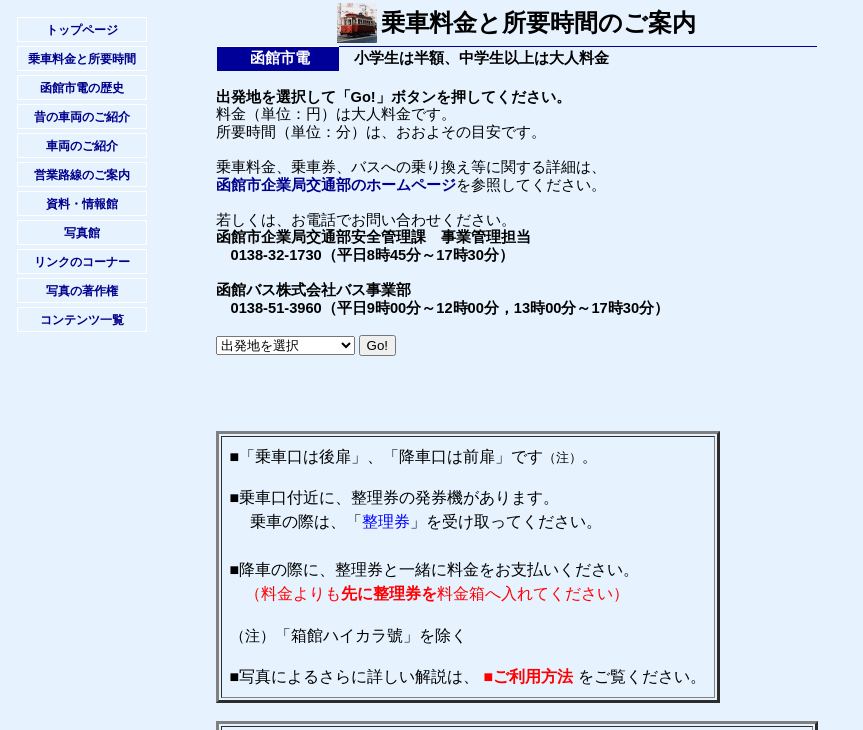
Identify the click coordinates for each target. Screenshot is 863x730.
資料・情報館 (82, 204)
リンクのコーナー (82, 262)
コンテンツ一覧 (82, 320)
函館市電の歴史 (82, 88)
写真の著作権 (82, 291)
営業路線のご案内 (82, 175)
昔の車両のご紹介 (82, 117)
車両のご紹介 (82, 146)
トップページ (82, 30)
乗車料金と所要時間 (82, 59)
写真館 (82, 233)
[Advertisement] (450, 401)
